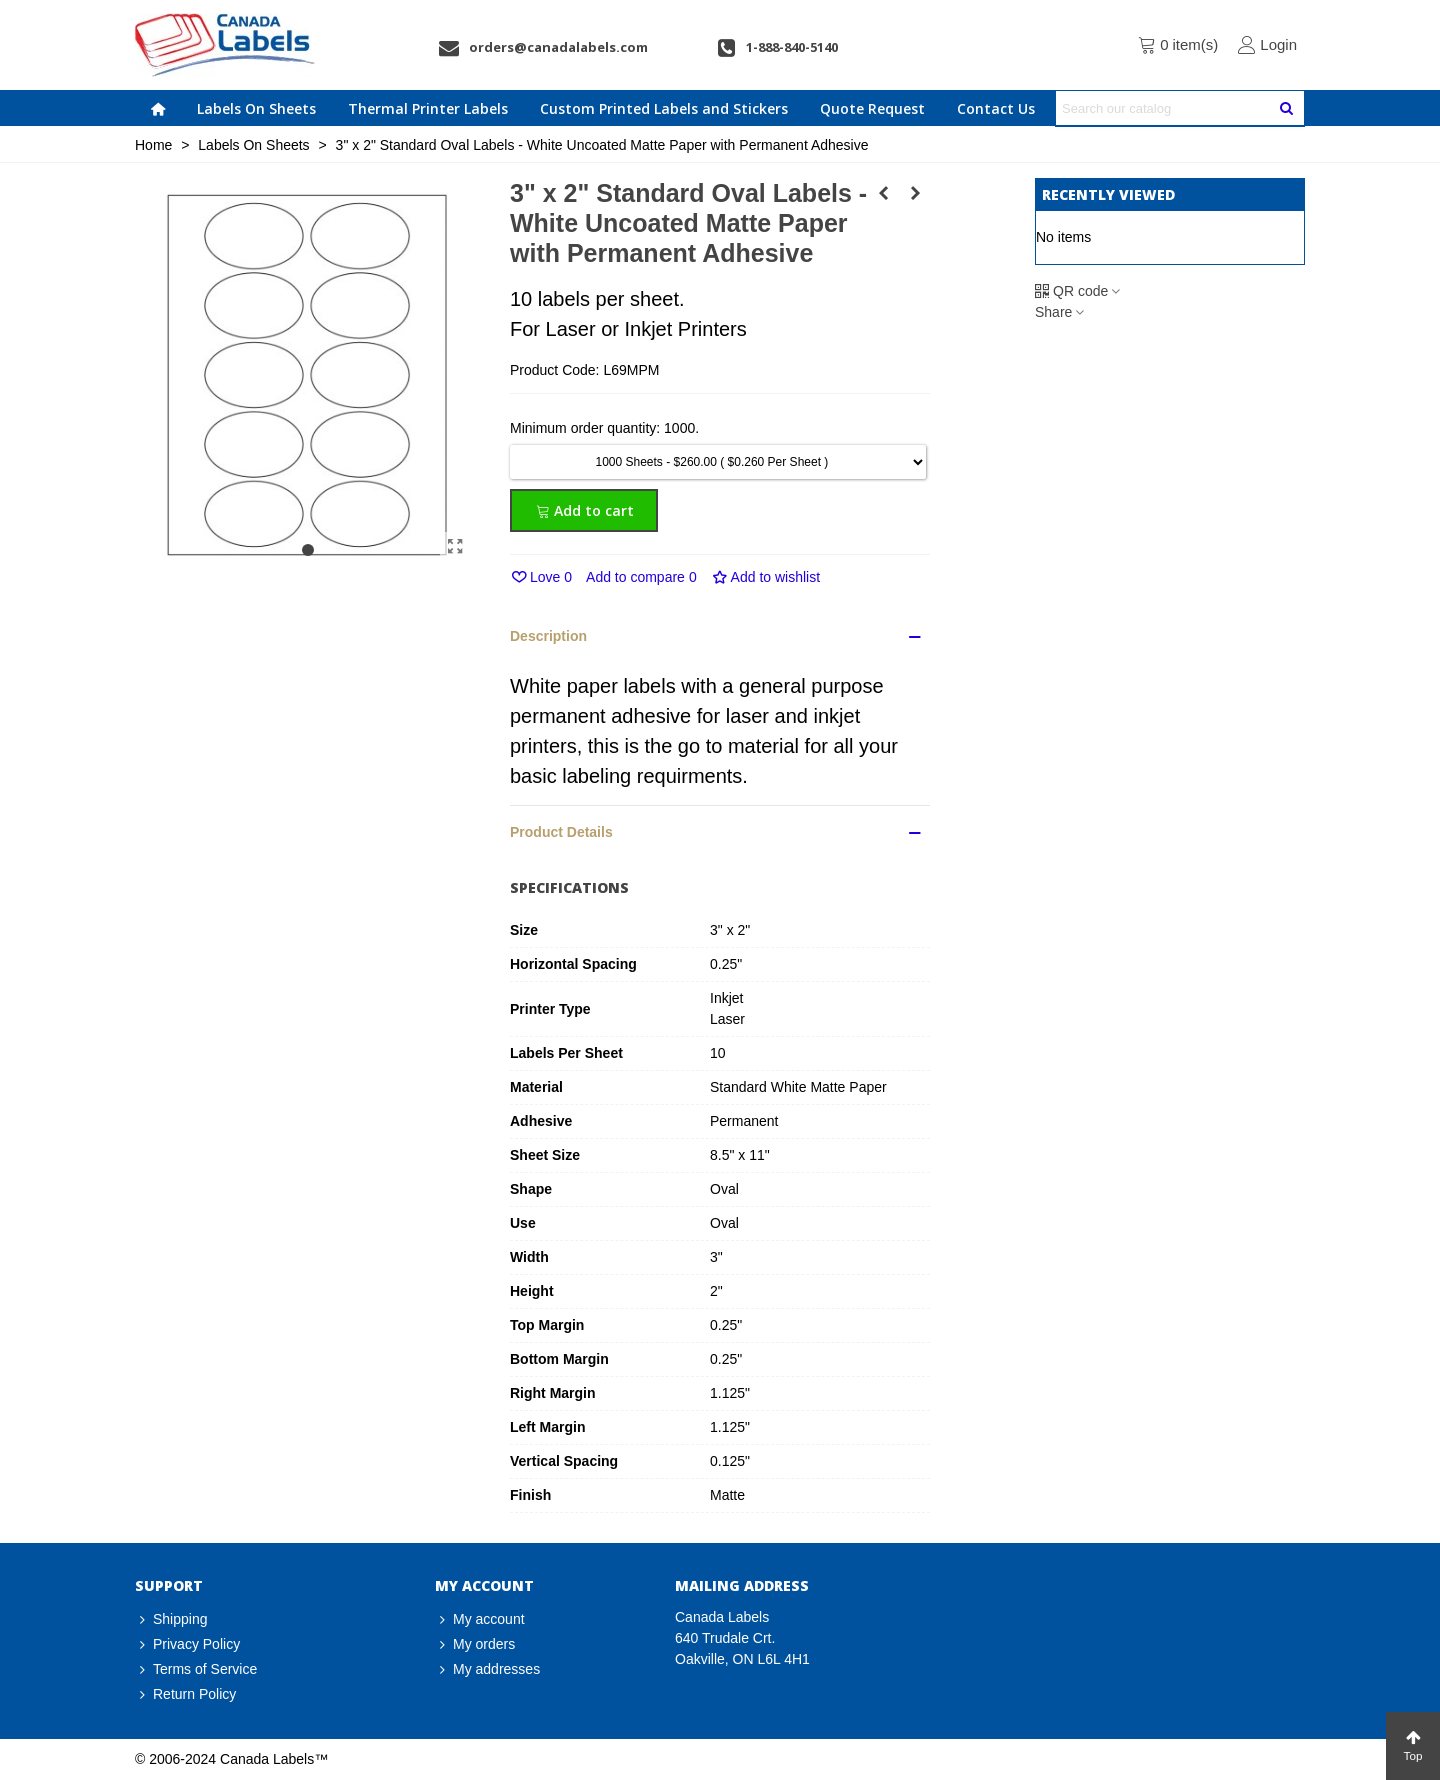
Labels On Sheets (256, 108)
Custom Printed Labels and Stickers (664, 108)
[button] (308, 550)
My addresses (487, 1669)
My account (480, 1619)
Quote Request (872, 108)
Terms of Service (196, 1669)
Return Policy (185, 1694)
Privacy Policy (187, 1644)
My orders (475, 1644)
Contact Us (996, 108)
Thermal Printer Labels (428, 108)
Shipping (171, 1619)
